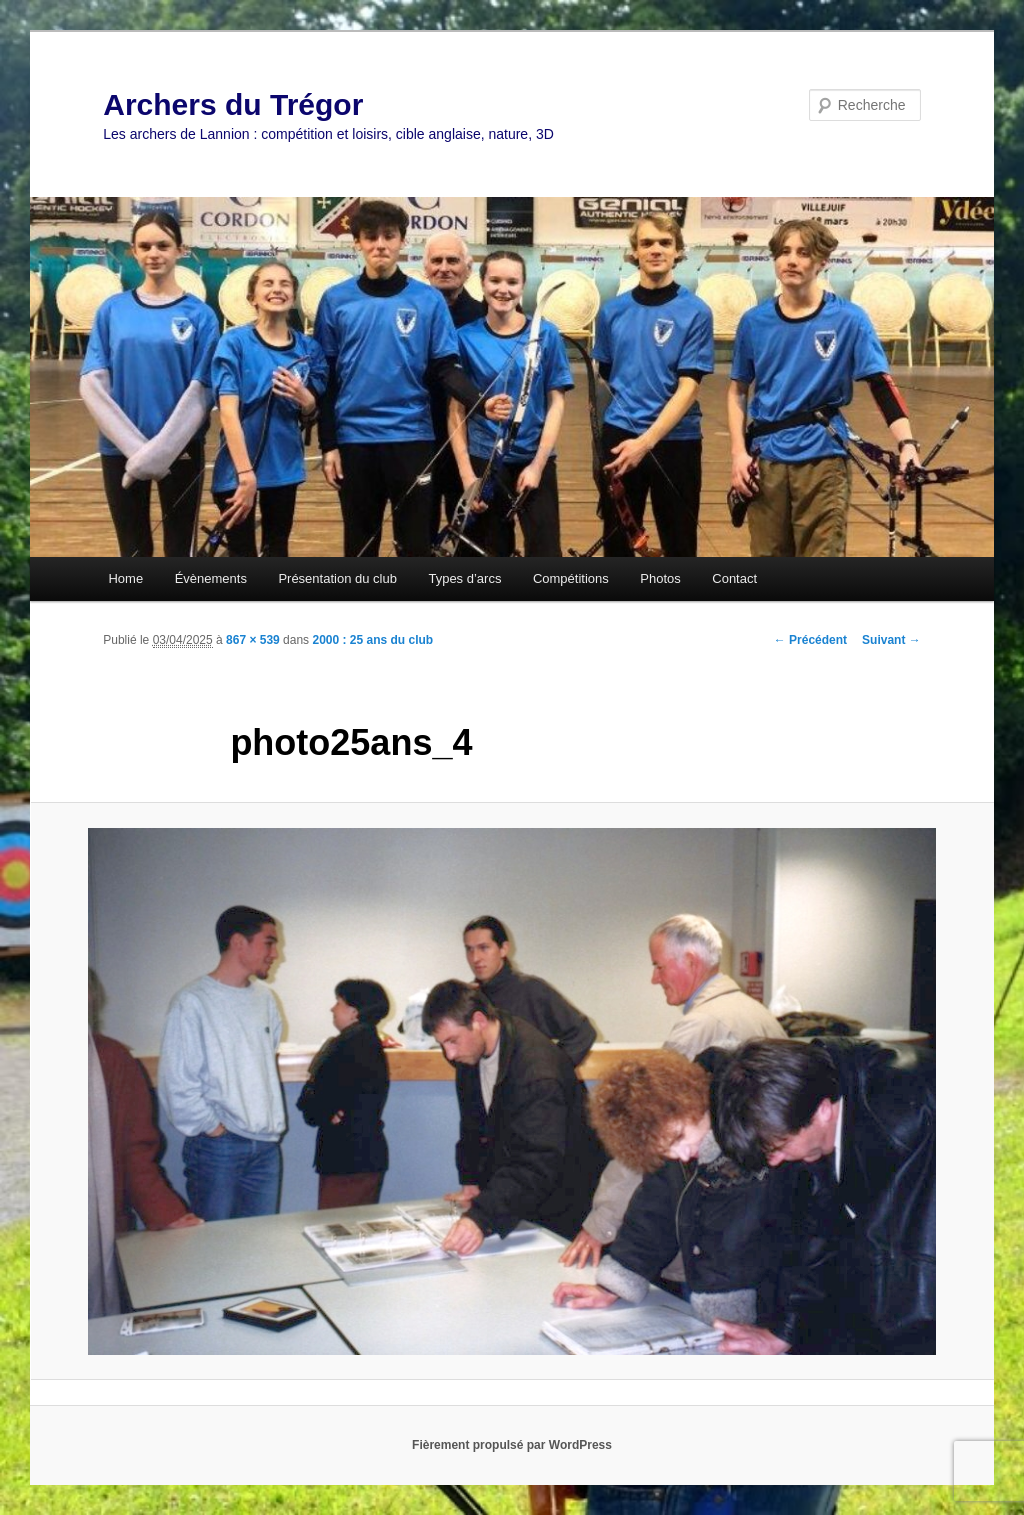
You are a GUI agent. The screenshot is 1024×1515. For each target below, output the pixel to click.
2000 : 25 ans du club (372, 640)
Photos (660, 578)
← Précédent (810, 640)
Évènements (211, 578)
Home (125, 578)
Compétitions (571, 578)
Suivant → (891, 640)
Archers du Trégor (233, 104)
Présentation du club (337, 578)
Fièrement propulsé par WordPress (512, 1445)
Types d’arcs (464, 578)
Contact (734, 578)
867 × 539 (253, 640)
